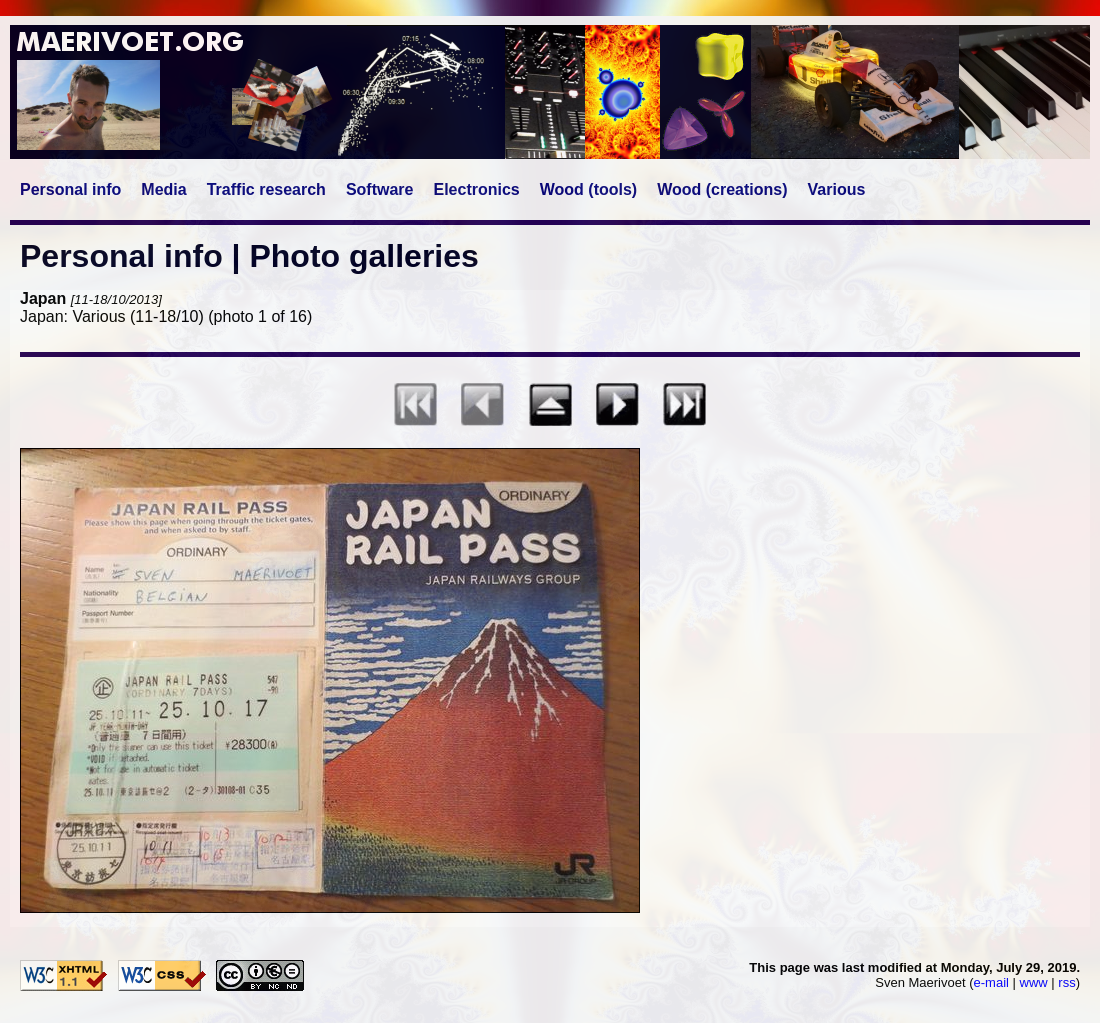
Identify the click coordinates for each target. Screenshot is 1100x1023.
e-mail (991, 982)
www (1034, 982)
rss (1066, 982)
